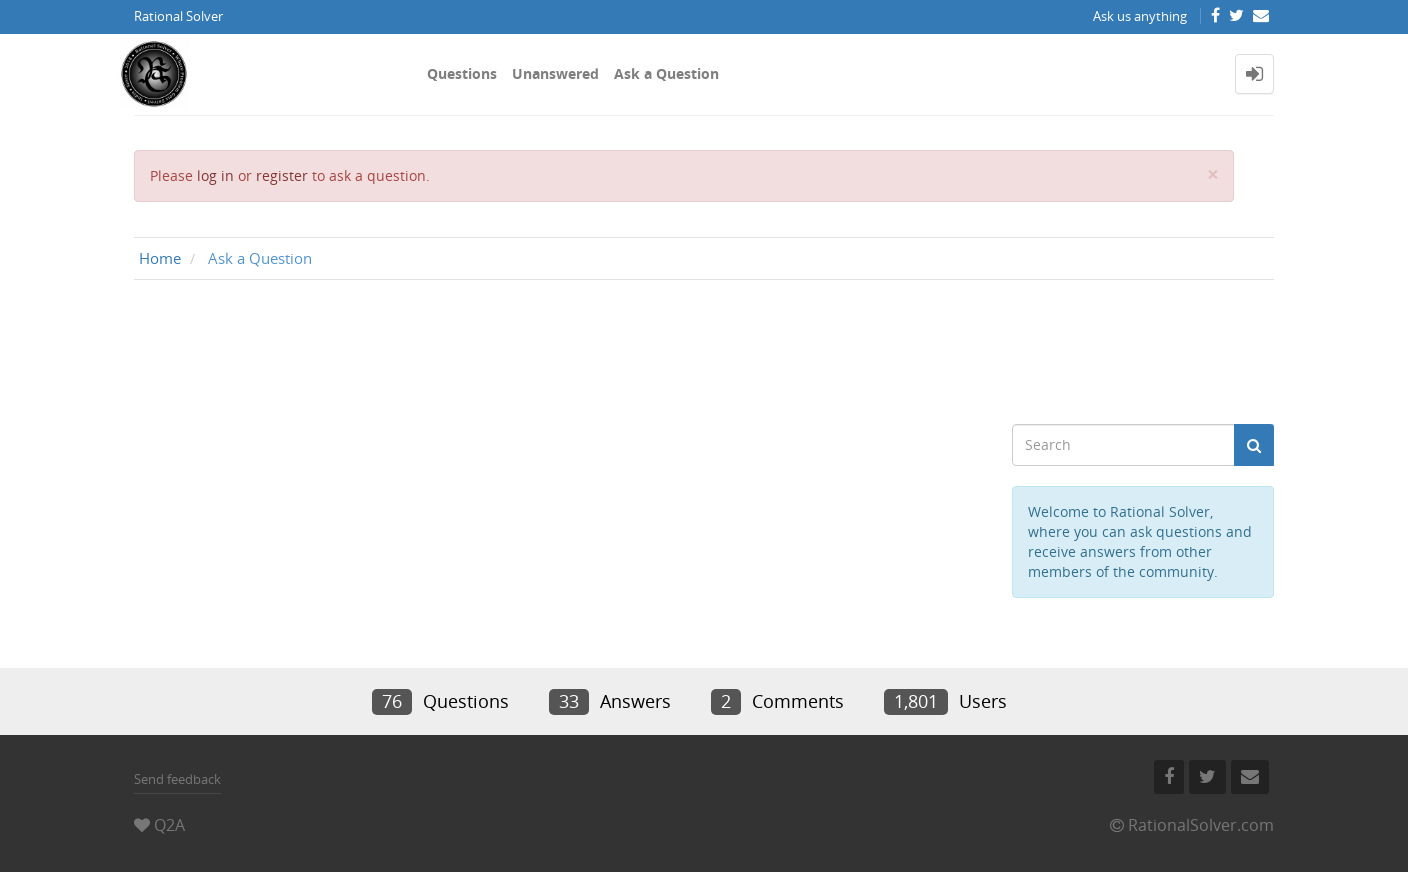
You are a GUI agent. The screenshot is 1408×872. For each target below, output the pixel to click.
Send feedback (177, 779)
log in (215, 175)
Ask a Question (666, 73)
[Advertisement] (704, 352)
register (282, 175)
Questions (462, 73)
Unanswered (555, 73)
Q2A (169, 825)
